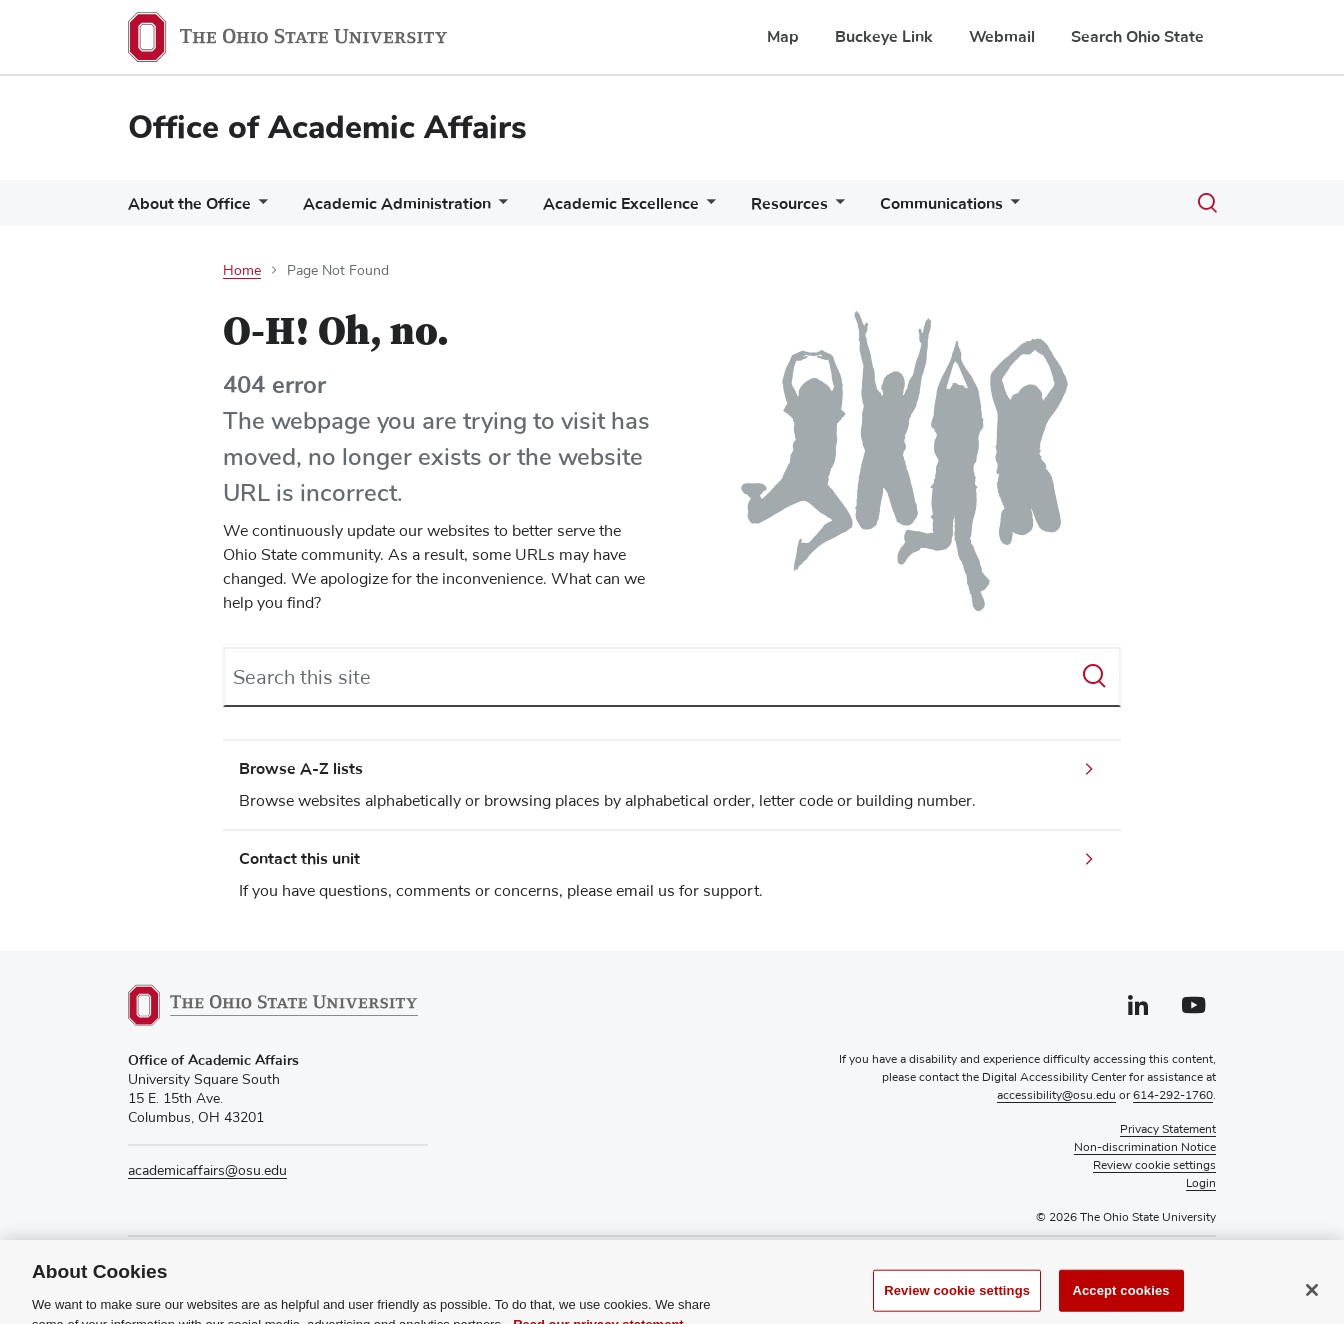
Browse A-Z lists (301, 769)
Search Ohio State (1137, 37)
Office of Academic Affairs (327, 127)
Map (783, 37)
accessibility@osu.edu (1056, 1096)
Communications (941, 204)
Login (1201, 1184)
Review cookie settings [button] (1154, 1166)
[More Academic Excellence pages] (707, 208)
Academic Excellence (621, 204)
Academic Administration (397, 204)
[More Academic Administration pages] (499, 208)
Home (242, 271)
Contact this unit (299, 859)
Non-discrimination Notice (1145, 1148)
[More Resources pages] (836, 208)
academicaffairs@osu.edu (207, 1171)
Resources (789, 204)
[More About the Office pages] (259, 208)
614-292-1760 (1173, 1096)
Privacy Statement (1168, 1130)
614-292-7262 (223, 1262)
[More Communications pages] (1011, 208)
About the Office (189, 204)
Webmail (1002, 37)
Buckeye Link (884, 37)
